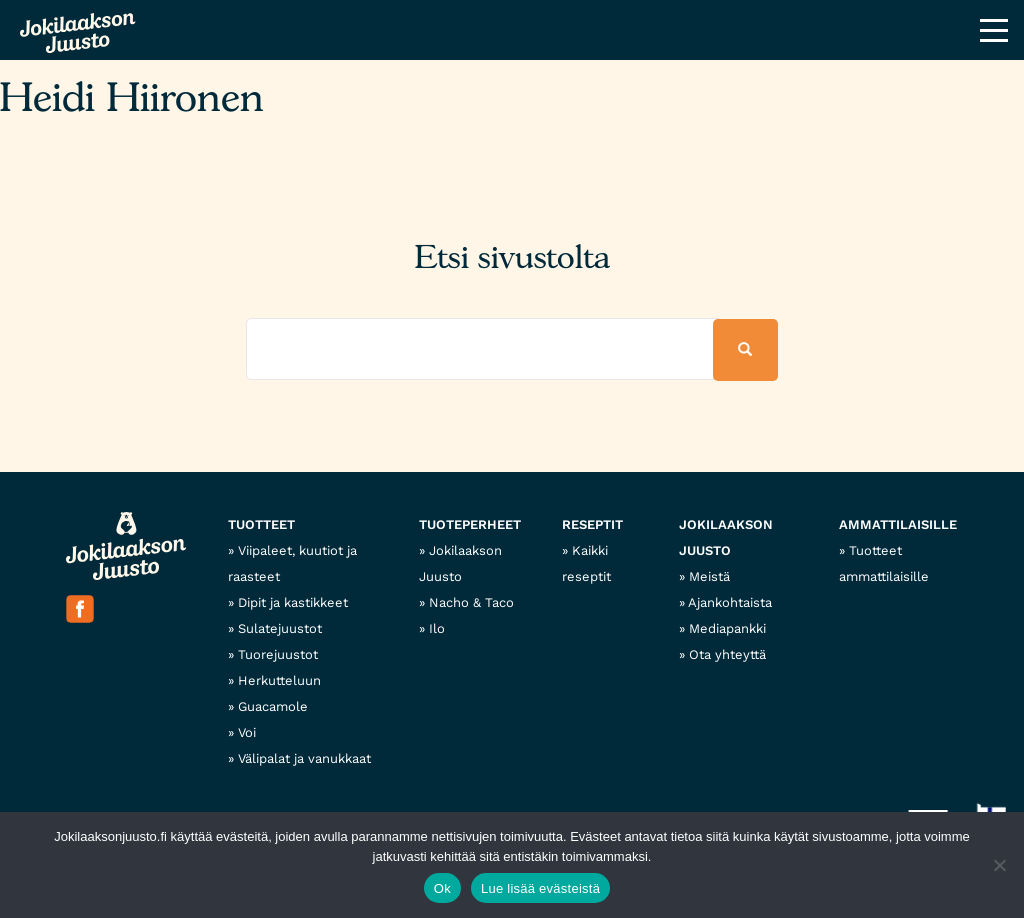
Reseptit (592, 524)
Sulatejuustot (280, 628)
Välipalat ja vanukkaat (304, 758)
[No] (999, 865)
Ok (442, 888)
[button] (745, 350)
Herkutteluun (279, 680)
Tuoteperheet (470, 524)
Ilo (437, 628)
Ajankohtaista (730, 602)
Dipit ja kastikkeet (293, 602)
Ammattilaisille (898, 524)
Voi (247, 732)
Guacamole (273, 706)
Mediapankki (727, 628)
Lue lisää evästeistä (540, 888)
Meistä (709, 576)
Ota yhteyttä (727, 654)
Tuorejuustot (278, 654)
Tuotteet (261, 524)
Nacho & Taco (471, 602)
